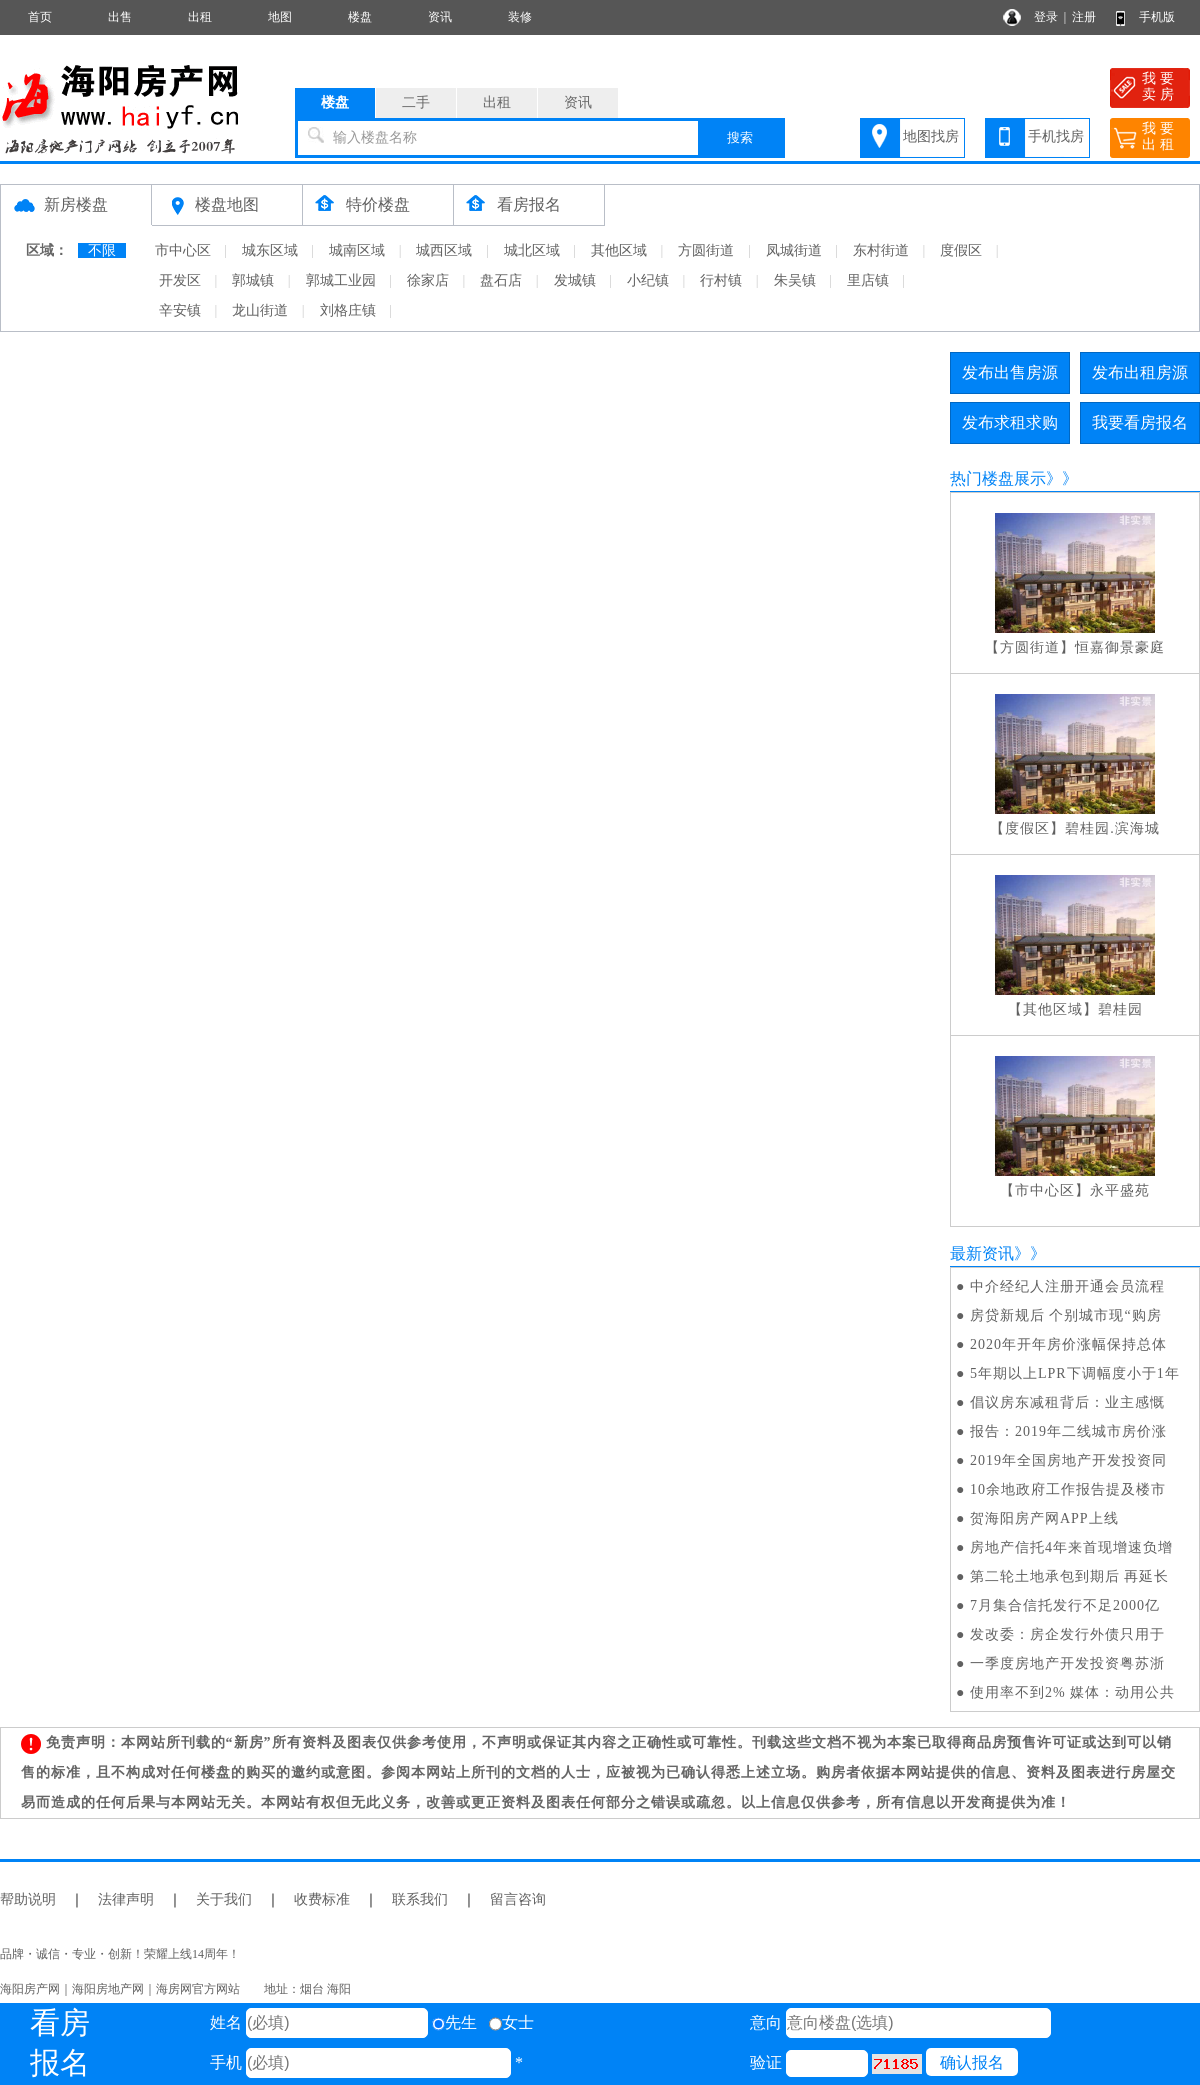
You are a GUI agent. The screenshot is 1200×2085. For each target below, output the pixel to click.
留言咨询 (518, 1899)
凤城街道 (794, 250)
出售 (120, 17)
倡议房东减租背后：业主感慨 (1067, 1402)
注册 (1084, 17)
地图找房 (931, 136)
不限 (102, 250)
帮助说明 (28, 1899)
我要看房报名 (1140, 422)
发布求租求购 (1010, 422)
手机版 (1157, 17)
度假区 (961, 250)
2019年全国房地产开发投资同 (1068, 1460)
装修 (520, 17)
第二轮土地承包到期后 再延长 (1070, 1576)
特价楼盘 (378, 204)
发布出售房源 (1010, 372)
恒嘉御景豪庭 (1120, 647)
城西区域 (444, 250)
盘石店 (501, 280)
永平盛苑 (1120, 1190)
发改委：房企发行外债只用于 (1067, 1634)
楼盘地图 (227, 204)
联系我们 (420, 1899)
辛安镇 (180, 310)
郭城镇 (253, 280)
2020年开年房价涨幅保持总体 (1068, 1344)
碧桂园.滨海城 (1112, 828)
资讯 (440, 17)
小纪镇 (648, 280)
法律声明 (126, 1899)
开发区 (180, 280)
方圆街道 (706, 250)
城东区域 (270, 250)
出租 (200, 17)
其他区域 (619, 250)
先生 (454, 2022)
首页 (40, 17)
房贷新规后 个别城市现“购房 (1066, 1315)
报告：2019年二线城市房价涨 (1068, 1431)
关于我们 (224, 1899)
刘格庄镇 (348, 310)
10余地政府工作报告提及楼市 (1068, 1489)
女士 (511, 2022)
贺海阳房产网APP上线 (1044, 1518)
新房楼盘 (76, 204)
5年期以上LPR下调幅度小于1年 (1075, 1373)
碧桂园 (1120, 1009)
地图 (280, 17)
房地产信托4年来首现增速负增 (1071, 1547)
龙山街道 (260, 310)
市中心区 (183, 250)
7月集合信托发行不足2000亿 (1065, 1605)
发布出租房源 (1140, 372)
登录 (1046, 17)
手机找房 (1056, 136)
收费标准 (322, 1899)
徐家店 (428, 280)
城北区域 (532, 250)
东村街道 (881, 250)
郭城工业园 (341, 280)
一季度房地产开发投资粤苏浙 (1067, 1663)
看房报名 (529, 204)
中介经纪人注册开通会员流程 (1067, 1286)
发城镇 (575, 280)
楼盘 (360, 17)
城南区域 (357, 250)
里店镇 (868, 280)
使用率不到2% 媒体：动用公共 (1072, 1692)
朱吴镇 (795, 280)
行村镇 (721, 280)
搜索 (740, 137)
